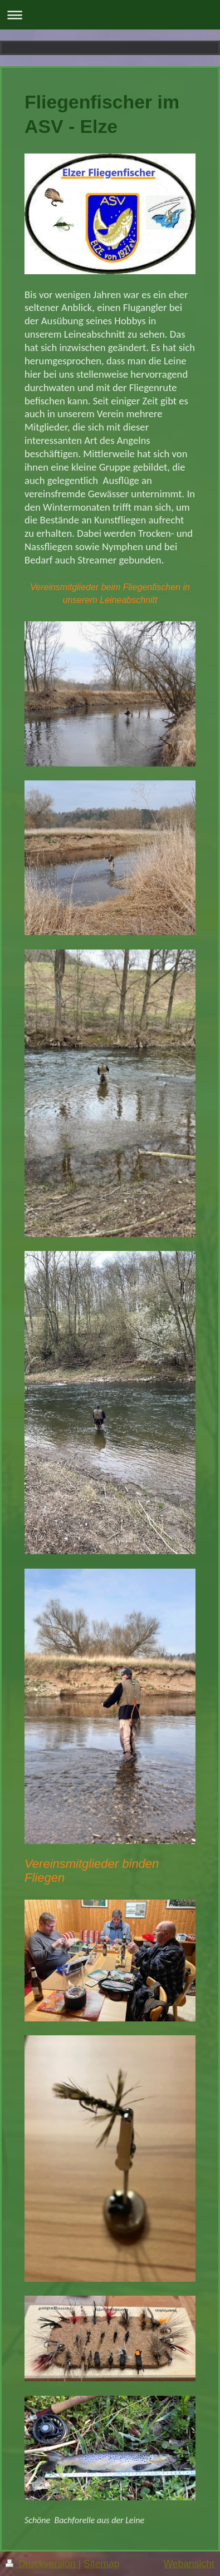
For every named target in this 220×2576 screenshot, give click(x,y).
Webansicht (188, 2563)
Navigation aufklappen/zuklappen (110, 15)
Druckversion (42, 2563)
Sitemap (102, 2563)
